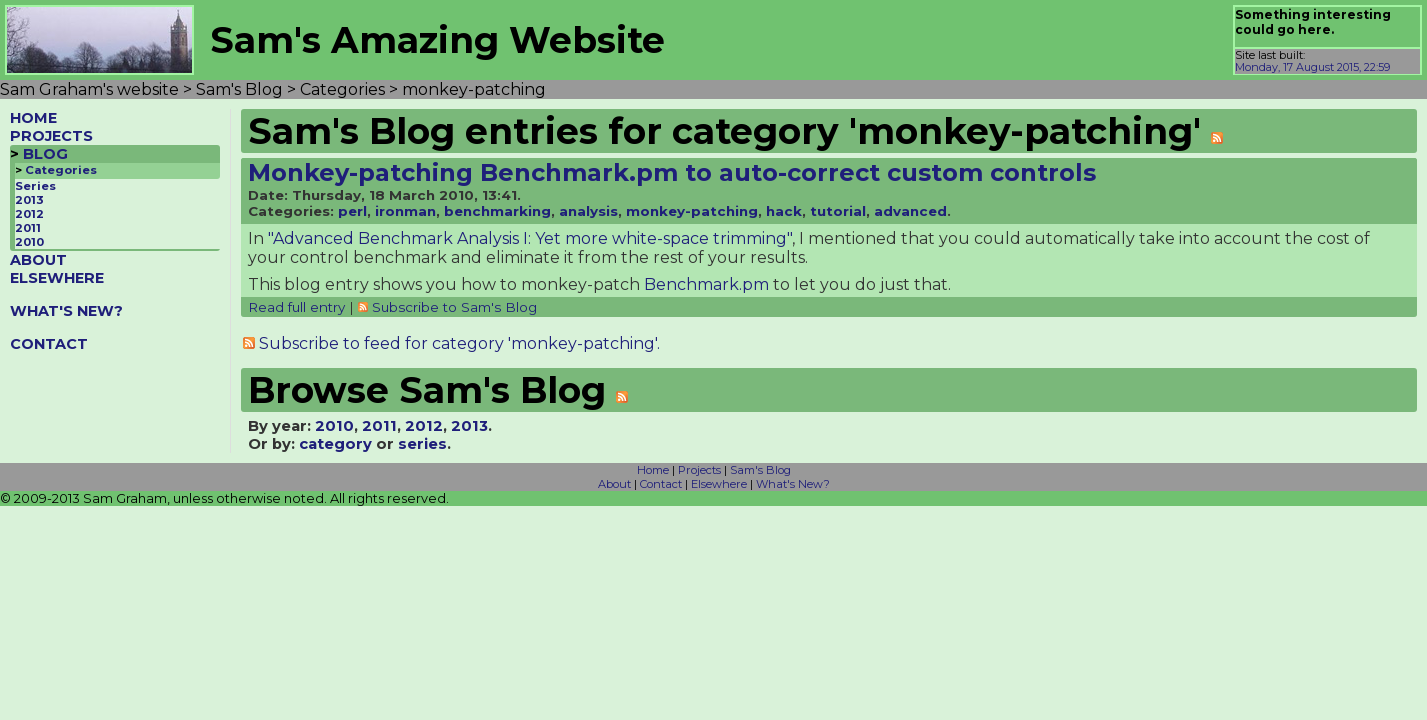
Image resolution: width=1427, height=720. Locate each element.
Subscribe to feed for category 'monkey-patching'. (459, 343)
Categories (61, 170)
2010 (29, 242)
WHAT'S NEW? (66, 311)
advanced (910, 211)
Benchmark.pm (706, 284)
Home (653, 470)
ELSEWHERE (57, 278)
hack (784, 211)
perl (352, 211)
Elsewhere (719, 484)
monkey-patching (692, 211)
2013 (29, 200)
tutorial (838, 211)
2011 (28, 228)
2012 (29, 214)
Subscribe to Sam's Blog (454, 307)
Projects (699, 470)
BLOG (45, 154)
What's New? (793, 484)
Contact (661, 484)
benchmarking (497, 211)
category (335, 444)
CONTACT (49, 344)
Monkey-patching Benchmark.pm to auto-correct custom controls (672, 172)
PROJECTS (51, 136)
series (422, 444)
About (614, 484)
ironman (405, 211)
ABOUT (38, 260)
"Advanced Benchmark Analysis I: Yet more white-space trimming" (530, 238)
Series (35, 186)
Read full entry (296, 307)
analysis (588, 211)
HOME (33, 118)
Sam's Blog (760, 470)
